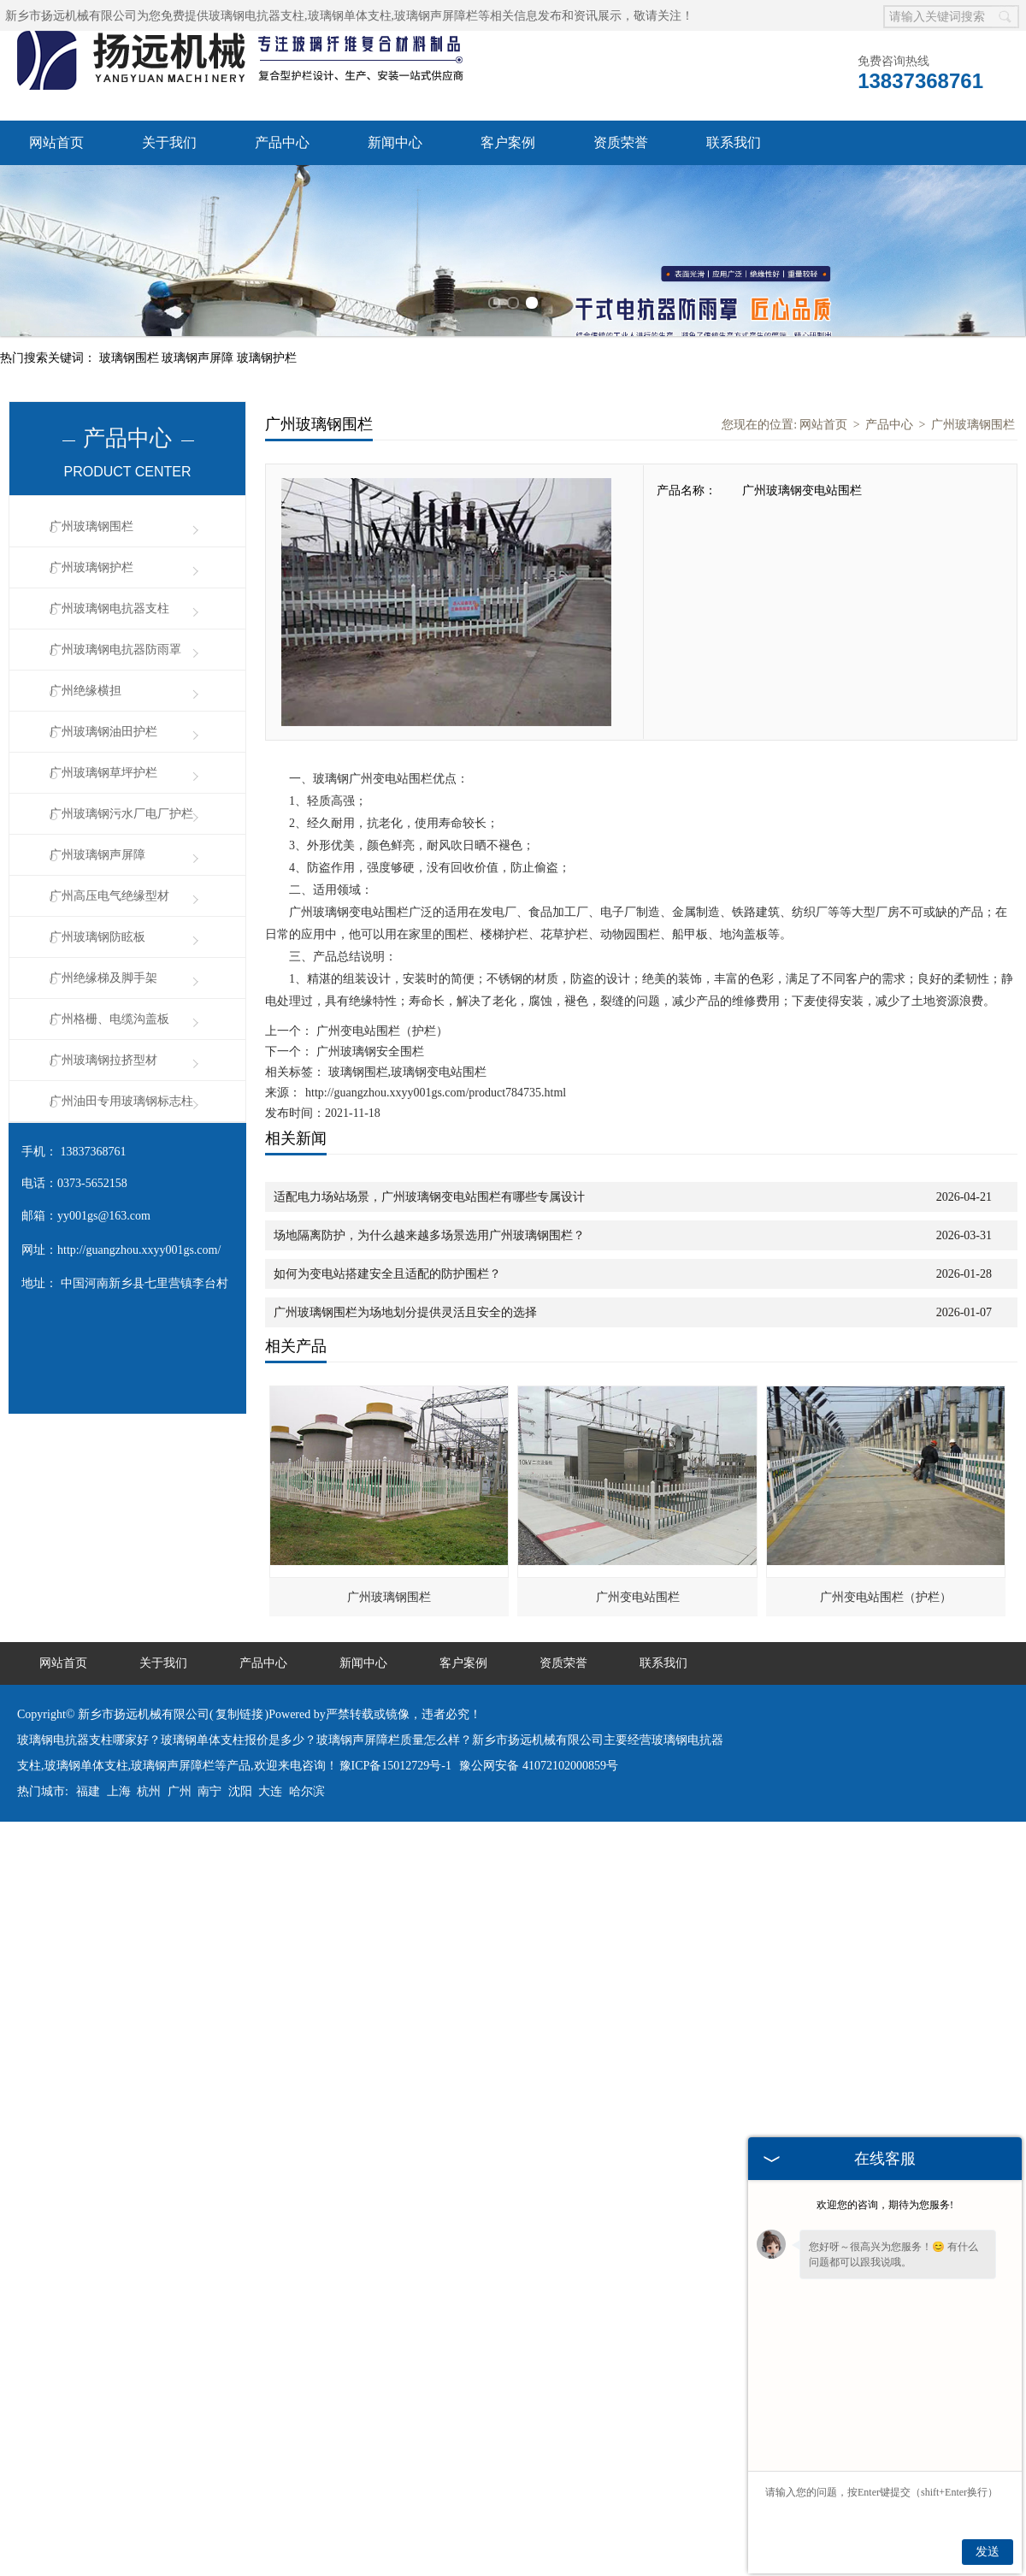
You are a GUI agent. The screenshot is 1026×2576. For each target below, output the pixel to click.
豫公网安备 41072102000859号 (538, 1765)
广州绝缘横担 (85, 690)
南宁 (209, 1791)
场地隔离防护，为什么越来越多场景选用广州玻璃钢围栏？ (429, 1235)
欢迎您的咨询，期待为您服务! (885, 2205)
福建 (88, 1791)
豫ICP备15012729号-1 (395, 1765)
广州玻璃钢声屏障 (97, 854)
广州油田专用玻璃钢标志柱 (121, 1101)
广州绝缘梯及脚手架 (103, 978)
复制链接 (239, 1714)
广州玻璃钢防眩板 (97, 937)
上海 (119, 1791)
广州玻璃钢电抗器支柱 (109, 608)
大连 (270, 1791)
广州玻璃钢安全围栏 (368, 1051)
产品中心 (282, 142)
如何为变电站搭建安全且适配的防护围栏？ (387, 1273)
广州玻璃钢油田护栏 (103, 731)
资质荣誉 (620, 142)
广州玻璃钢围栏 (91, 526)
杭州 (149, 1791)
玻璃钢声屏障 (199, 358)
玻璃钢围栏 (130, 358)
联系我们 (733, 142)
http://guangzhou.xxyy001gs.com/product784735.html (435, 1092)
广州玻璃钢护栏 (91, 567)
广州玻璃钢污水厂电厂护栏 (121, 813)
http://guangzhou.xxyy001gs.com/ (139, 1250)
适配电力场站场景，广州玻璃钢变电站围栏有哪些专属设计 (429, 1197)
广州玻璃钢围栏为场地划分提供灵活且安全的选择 (405, 1312)
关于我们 (169, 142)
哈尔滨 (307, 1791)
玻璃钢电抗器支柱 (256, 15)
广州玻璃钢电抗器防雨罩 (115, 649)
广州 (180, 1791)
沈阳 (240, 1791)
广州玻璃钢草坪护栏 (103, 772)
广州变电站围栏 (638, 1597)
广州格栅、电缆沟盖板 (109, 1019)
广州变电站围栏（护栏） (380, 1031)
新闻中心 (395, 142)
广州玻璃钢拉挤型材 (103, 1060)
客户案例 (508, 142)
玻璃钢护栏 (267, 358)
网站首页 (56, 142)
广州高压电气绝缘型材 (109, 895)
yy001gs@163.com (103, 1215)
